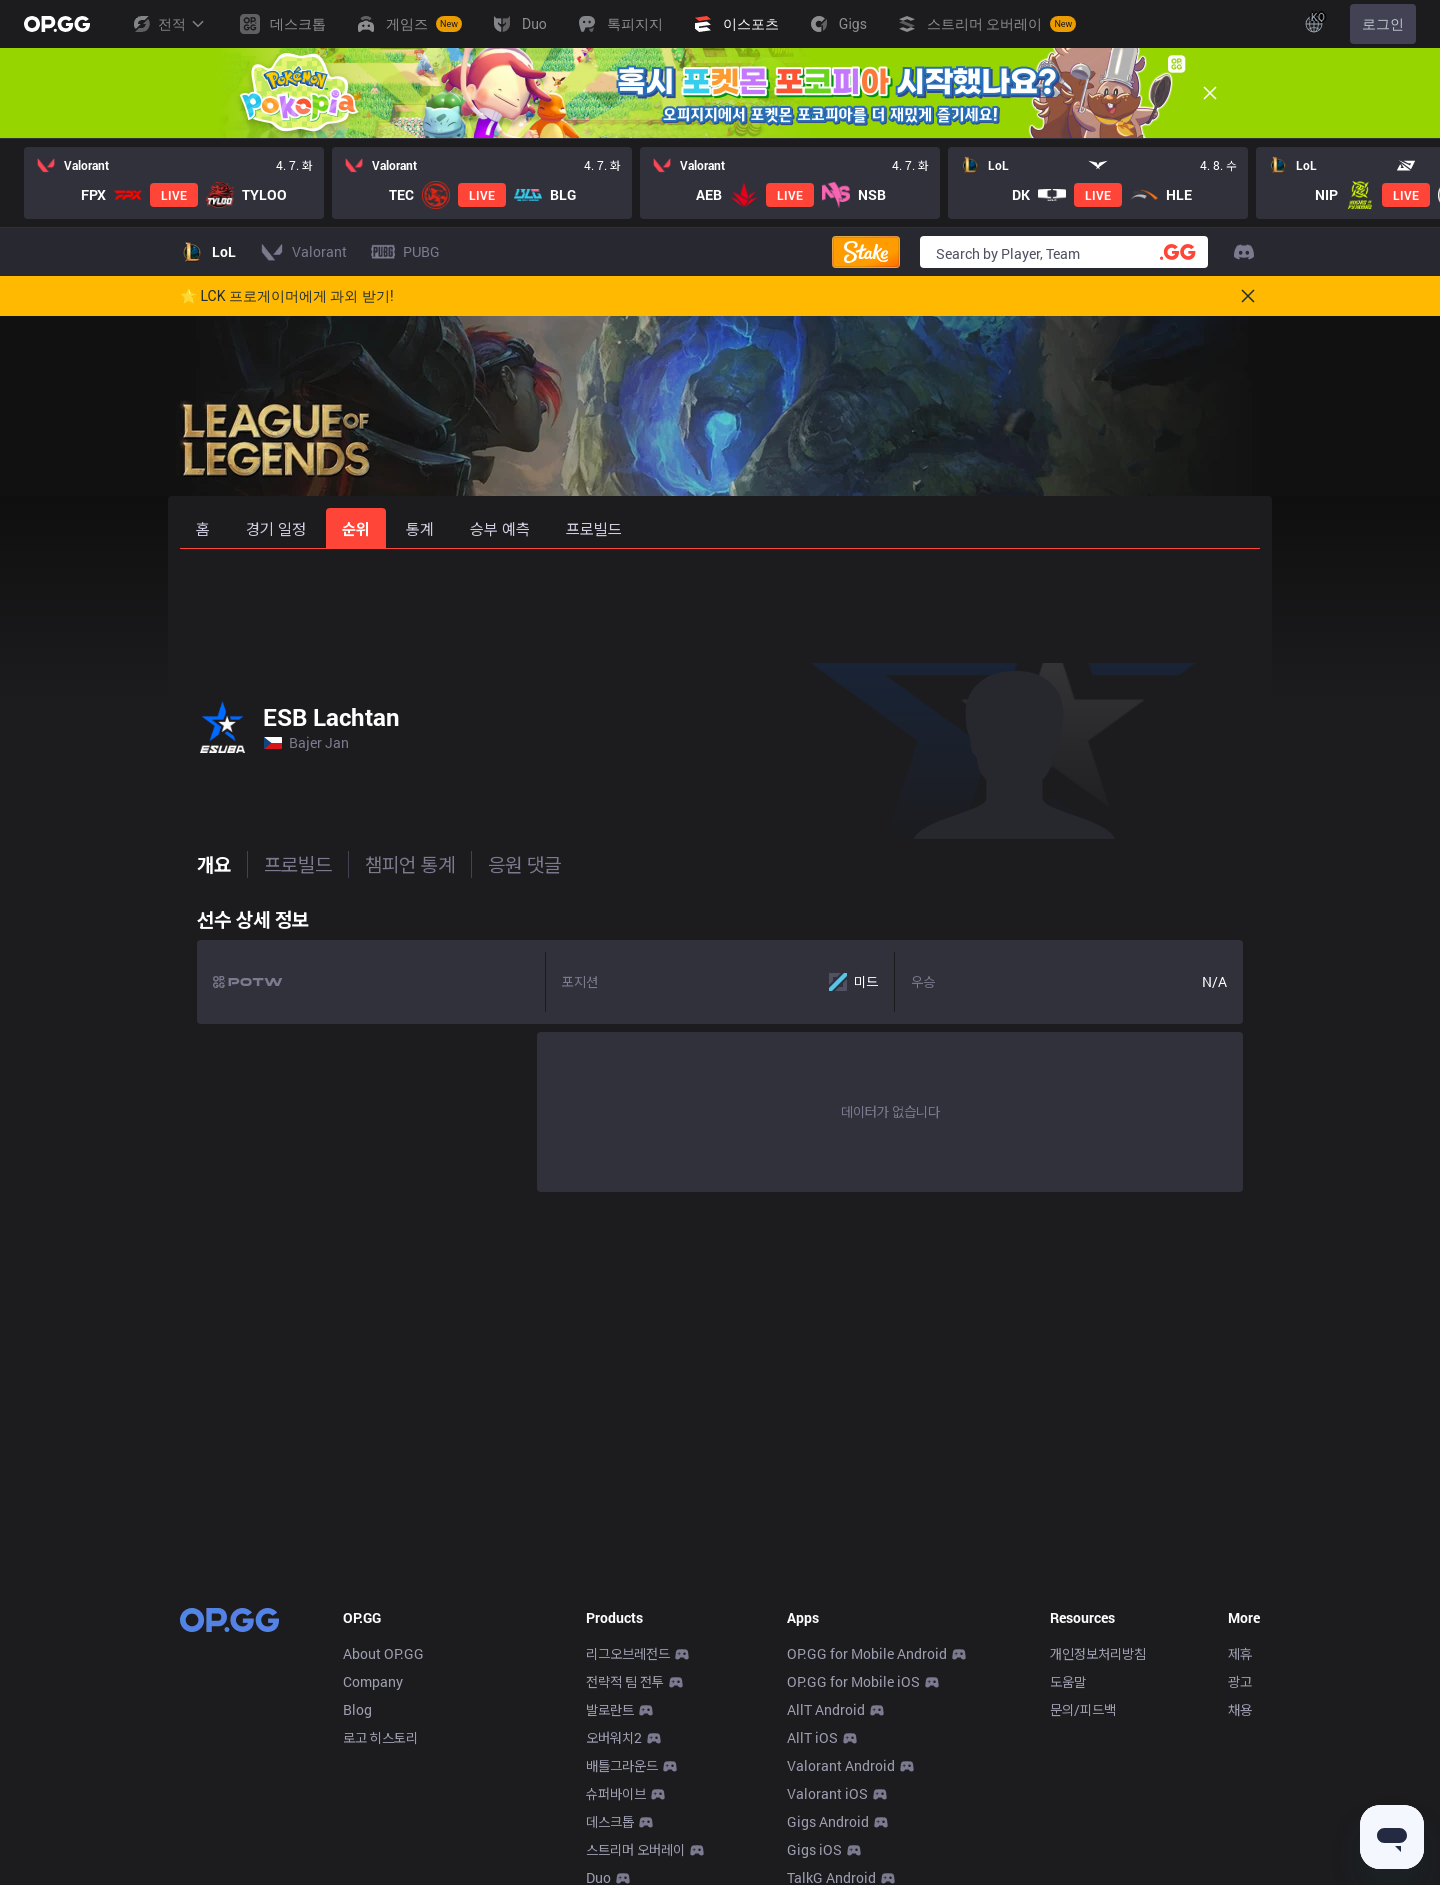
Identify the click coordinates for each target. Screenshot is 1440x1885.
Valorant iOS (827, 1793)
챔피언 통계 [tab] (393, 864)
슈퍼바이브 (616, 1793)
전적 (168, 24)
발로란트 (610, 1709)
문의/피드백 (1083, 1709)
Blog (357, 1709)
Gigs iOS (814, 1849)
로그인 (1383, 24)
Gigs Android (828, 1821)
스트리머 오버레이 (635, 1849)
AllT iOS (812, 1737)
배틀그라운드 (622, 1765)
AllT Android (826, 1709)
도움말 (1068, 1681)
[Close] (1210, 93)
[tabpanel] (720, 1045)
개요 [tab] (197, 864)
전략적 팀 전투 (625, 1681)
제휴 (1240, 1653)
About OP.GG (383, 1653)
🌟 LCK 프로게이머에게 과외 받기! (287, 296)
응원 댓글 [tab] (507, 864)
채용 (1240, 1709)
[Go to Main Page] (57, 24)
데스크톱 (610, 1821)
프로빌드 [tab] (281, 864)
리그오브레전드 (628, 1653)
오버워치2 (614, 1737)
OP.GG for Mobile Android (867, 1653)
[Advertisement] (720, 602)
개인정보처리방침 (1098, 1653)
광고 (1240, 1681)
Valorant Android (841, 1765)
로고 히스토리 (380, 1737)
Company (373, 1681)
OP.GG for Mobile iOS (853, 1681)
